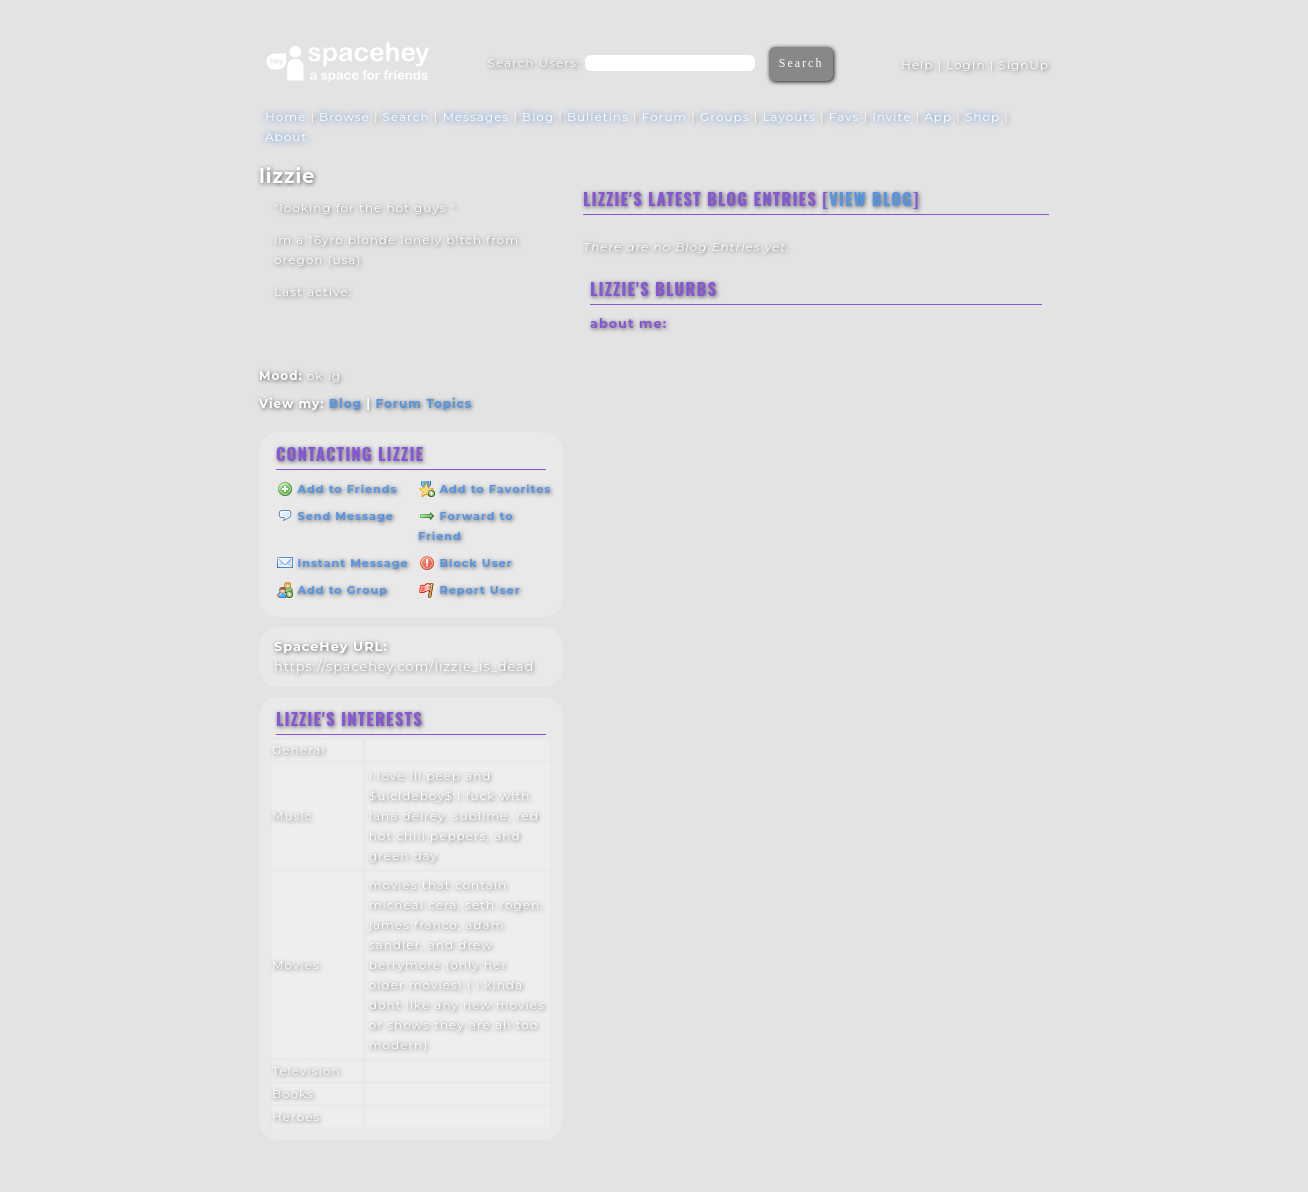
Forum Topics (423, 403)
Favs (844, 116)
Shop (982, 116)
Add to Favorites (485, 489)
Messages (475, 116)
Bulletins (598, 116)
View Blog (871, 198)
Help (917, 64)
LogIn (965, 64)
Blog (538, 116)
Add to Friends (337, 489)
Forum (665, 116)
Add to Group (332, 590)
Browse (344, 116)
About (286, 136)
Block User (465, 563)
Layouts (789, 116)
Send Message (335, 516)
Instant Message (343, 563)
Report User (469, 590)
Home (285, 116)
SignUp (1023, 64)
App (938, 116)
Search (801, 63)
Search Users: (534, 62)
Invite (891, 116)
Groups (725, 116)
